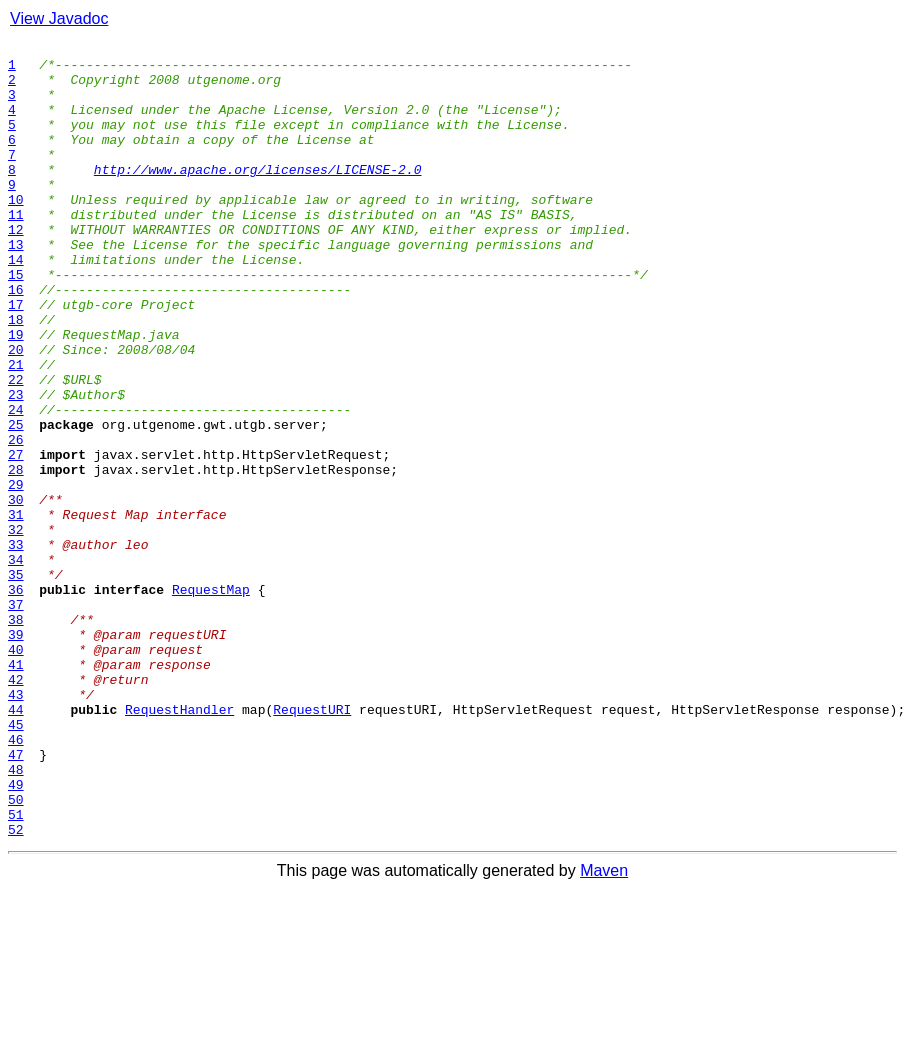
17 (16, 358)
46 (16, 880)
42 (16, 808)
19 (16, 394)
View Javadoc (59, 18)
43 (16, 826)
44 (16, 844)
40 (16, 772)
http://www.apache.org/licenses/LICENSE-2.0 (258, 196)
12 (16, 268)
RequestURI (312, 844)
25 (16, 502)
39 (16, 754)
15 (16, 322)
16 (16, 340)
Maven (604, 1029)
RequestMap (211, 700)
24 (16, 484)
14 (16, 304)
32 (16, 628)
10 (16, 232)
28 (16, 556)
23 (16, 466)
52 (16, 988)
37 (16, 718)
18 (16, 376)
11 (16, 250)
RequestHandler (179, 844)
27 (16, 538)
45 (16, 862)
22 (16, 448)
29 (16, 574)
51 (16, 970)
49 (16, 934)
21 (16, 430)
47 (16, 898)
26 (16, 520)
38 (16, 736)
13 (16, 286)
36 (16, 700)
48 (16, 916)
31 (16, 610)
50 (16, 952)
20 (16, 412)
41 (16, 790)
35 (16, 682)
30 (16, 592)
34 (16, 664)
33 (16, 646)
